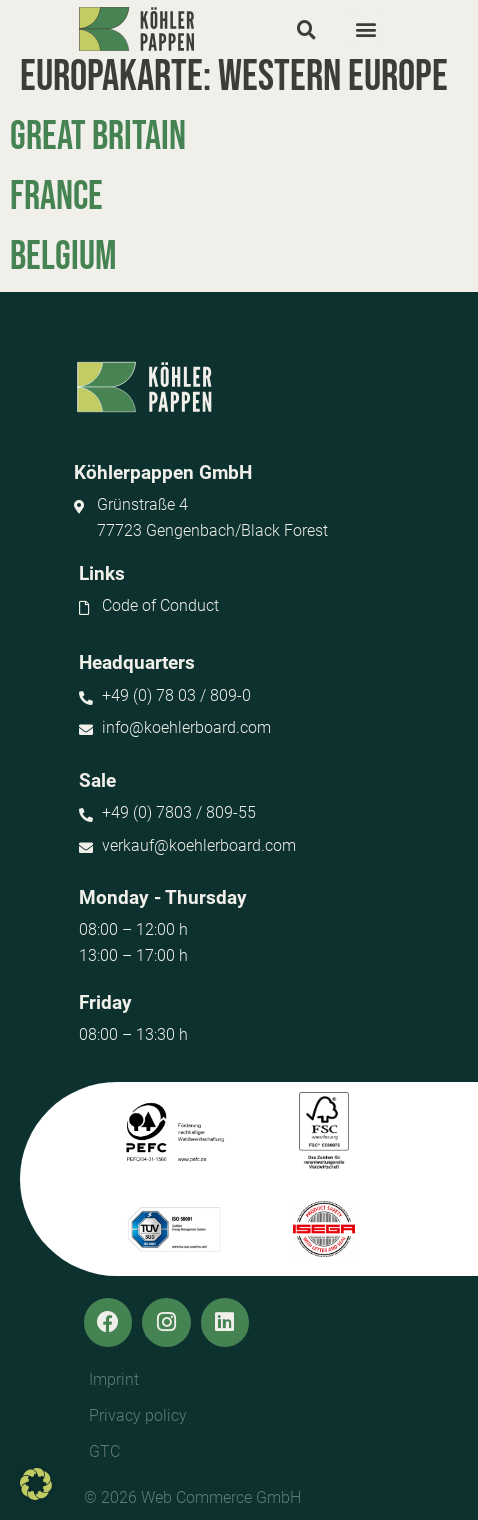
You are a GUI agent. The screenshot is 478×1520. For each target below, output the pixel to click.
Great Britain (98, 137)
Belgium (63, 257)
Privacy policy (138, 1415)
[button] (306, 29)
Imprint (114, 1379)
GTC (104, 1451)
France (56, 197)
